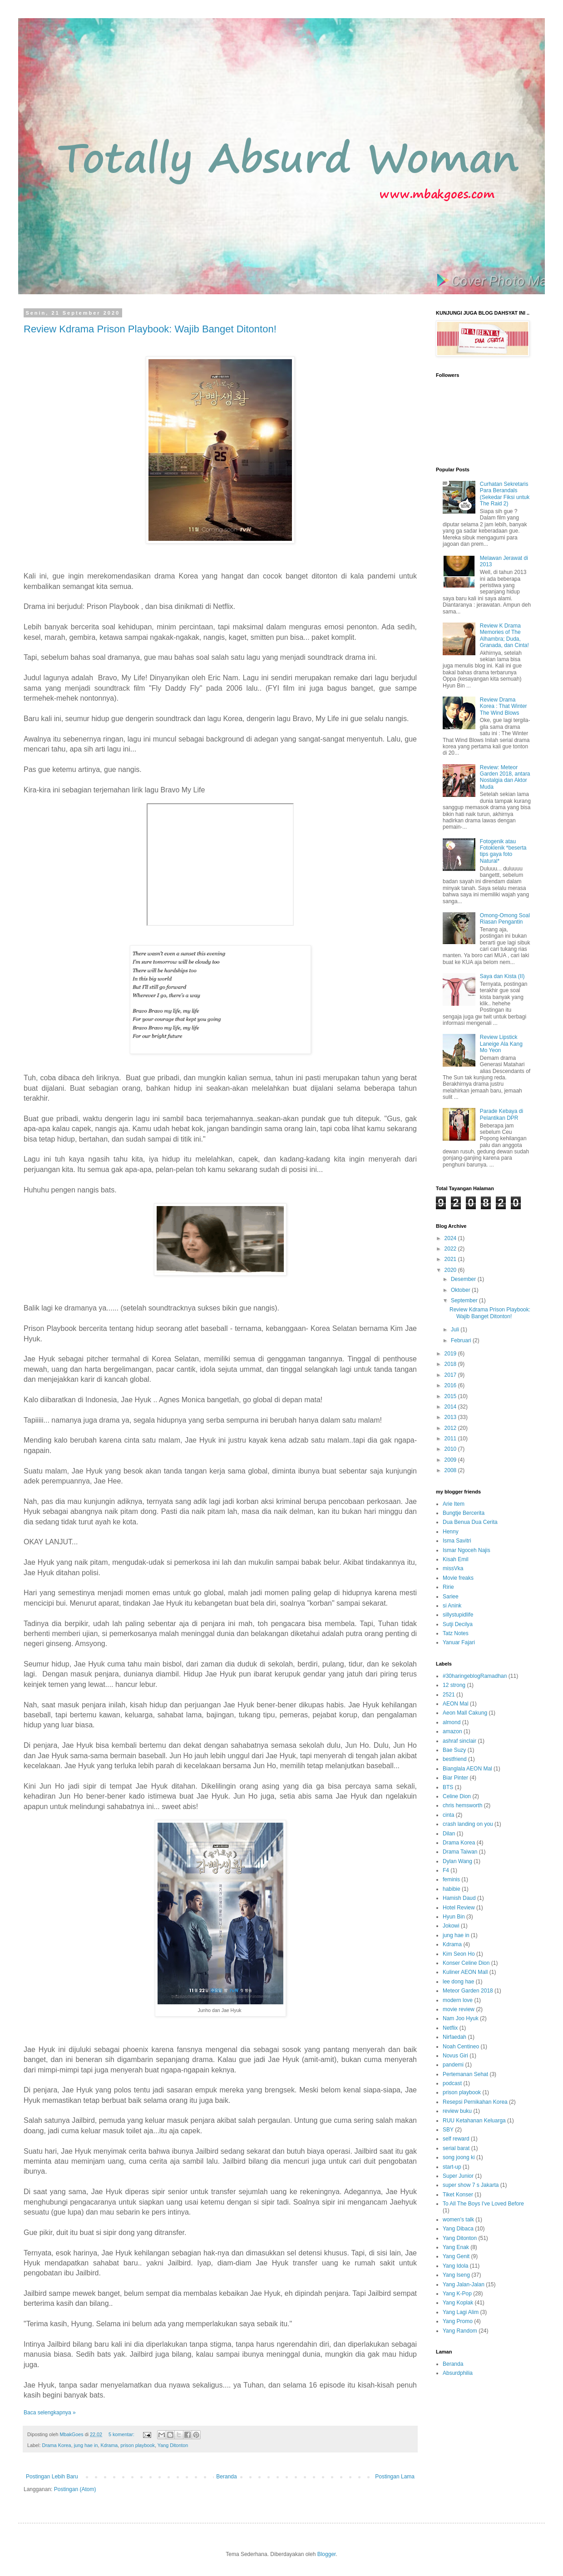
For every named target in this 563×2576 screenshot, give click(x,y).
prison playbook (137, 2445)
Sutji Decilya (458, 1624)
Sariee (451, 1596)
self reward (456, 2139)
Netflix (450, 2028)
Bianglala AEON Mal (467, 1768)
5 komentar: (122, 2434)
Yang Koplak (458, 2302)
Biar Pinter (455, 1778)
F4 (446, 1870)
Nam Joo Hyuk (461, 2018)
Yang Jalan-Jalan (463, 2284)
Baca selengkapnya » (50, 2412)
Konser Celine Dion (466, 1963)
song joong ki (459, 2157)
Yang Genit (456, 2256)
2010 (451, 1449)
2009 (451, 1460)
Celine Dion (457, 1796)
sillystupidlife (458, 1615)
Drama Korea (56, 2445)
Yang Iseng (456, 2275)
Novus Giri (455, 2055)
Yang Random (460, 2331)
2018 (451, 1364)
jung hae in (86, 2445)
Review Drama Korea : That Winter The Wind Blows (503, 706)
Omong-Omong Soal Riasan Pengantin (505, 918)
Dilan (449, 1833)
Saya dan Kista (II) (502, 976)
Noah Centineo (461, 2046)
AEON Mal (456, 1704)
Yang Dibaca (458, 2228)
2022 (451, 1249)
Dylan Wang (457, 1861)
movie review (458, 2009)
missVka (453, 1568)
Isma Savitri (457, 1541)
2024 (451, 1238)
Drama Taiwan (460, 1852)
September (465, 1300)
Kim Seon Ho (459, 1954)
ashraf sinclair (459, 1741)
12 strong (454, 1685)
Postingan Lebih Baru (52, 2476)
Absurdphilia (458, 2373)
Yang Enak (456, 2247)
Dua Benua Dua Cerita (470, 1522)
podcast (452, 2083)
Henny (451, 1531)
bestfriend (455, 1759)
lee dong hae (458, 1981)
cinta (448, 1815)
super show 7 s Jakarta (471, 2185)
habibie (451, 1889)
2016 (451, 1385)
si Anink (452, 1605)
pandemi (453, 2065)
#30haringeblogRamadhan (475, 1676)
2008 (451, 1470)
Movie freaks (458, 1578)
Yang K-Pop (457, 2293)
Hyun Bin (454, 1916)
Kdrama (109, 2445)
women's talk (458, 2219)
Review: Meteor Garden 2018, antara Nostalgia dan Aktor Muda (505, 777)
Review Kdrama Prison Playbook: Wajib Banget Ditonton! (150, 329)
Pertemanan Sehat (465, 2074)
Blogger (326, 2554)
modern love (458, 2000)
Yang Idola (456, 2266)
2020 (451, 1270)
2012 (451, 1428)
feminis (451, 1879)
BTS (448, 1787)
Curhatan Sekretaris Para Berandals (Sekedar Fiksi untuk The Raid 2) (504, 494)
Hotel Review (459, 1907)
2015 (451, 1396)
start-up (452, 2167)
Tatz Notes (456, 1633)
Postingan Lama (395, 2476)
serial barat (456, 2148)
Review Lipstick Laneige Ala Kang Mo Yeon (501, 1043)
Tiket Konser (458, 2194)
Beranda (226, 2476)
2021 (451, 1259)
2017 (451, 1375)
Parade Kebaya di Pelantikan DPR (501, 1114)
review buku (457, 2111)
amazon (452, 1731)
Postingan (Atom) (75, 2489)
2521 (449, 1694)
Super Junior (458, 2176)
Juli (455, 1329)
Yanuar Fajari (459, 1642)
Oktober (461, 1290)
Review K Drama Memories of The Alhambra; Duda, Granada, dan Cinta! (504, 635)
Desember (464, 1279)
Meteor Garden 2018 (468, 1991)
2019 (451, 1353)
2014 (451, 1407)
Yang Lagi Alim (461, 2312)
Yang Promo (458, 2321)
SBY (448, 2129)
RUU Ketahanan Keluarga (474, 2120)
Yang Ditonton (173, 2445)
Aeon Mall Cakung (465, 1713)
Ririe (448, 1587)
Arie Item (453, 1504)
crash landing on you (468, 1824)
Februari (462, 1340)
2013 (451, 1417)
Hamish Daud (459, 1898)
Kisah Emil (456, 1559)
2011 (451, 1438)
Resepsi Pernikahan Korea (475, 2102)
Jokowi (451, 1926)
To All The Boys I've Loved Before (483, 2203)
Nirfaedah (454, 2037)
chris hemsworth (462, 1805)
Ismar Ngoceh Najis (466, 1550)
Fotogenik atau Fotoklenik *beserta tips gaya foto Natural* (503, 851)
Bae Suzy (454, 1750)
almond (451, 1722)
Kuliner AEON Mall (465, 1972)
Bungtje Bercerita (463, 1513)
